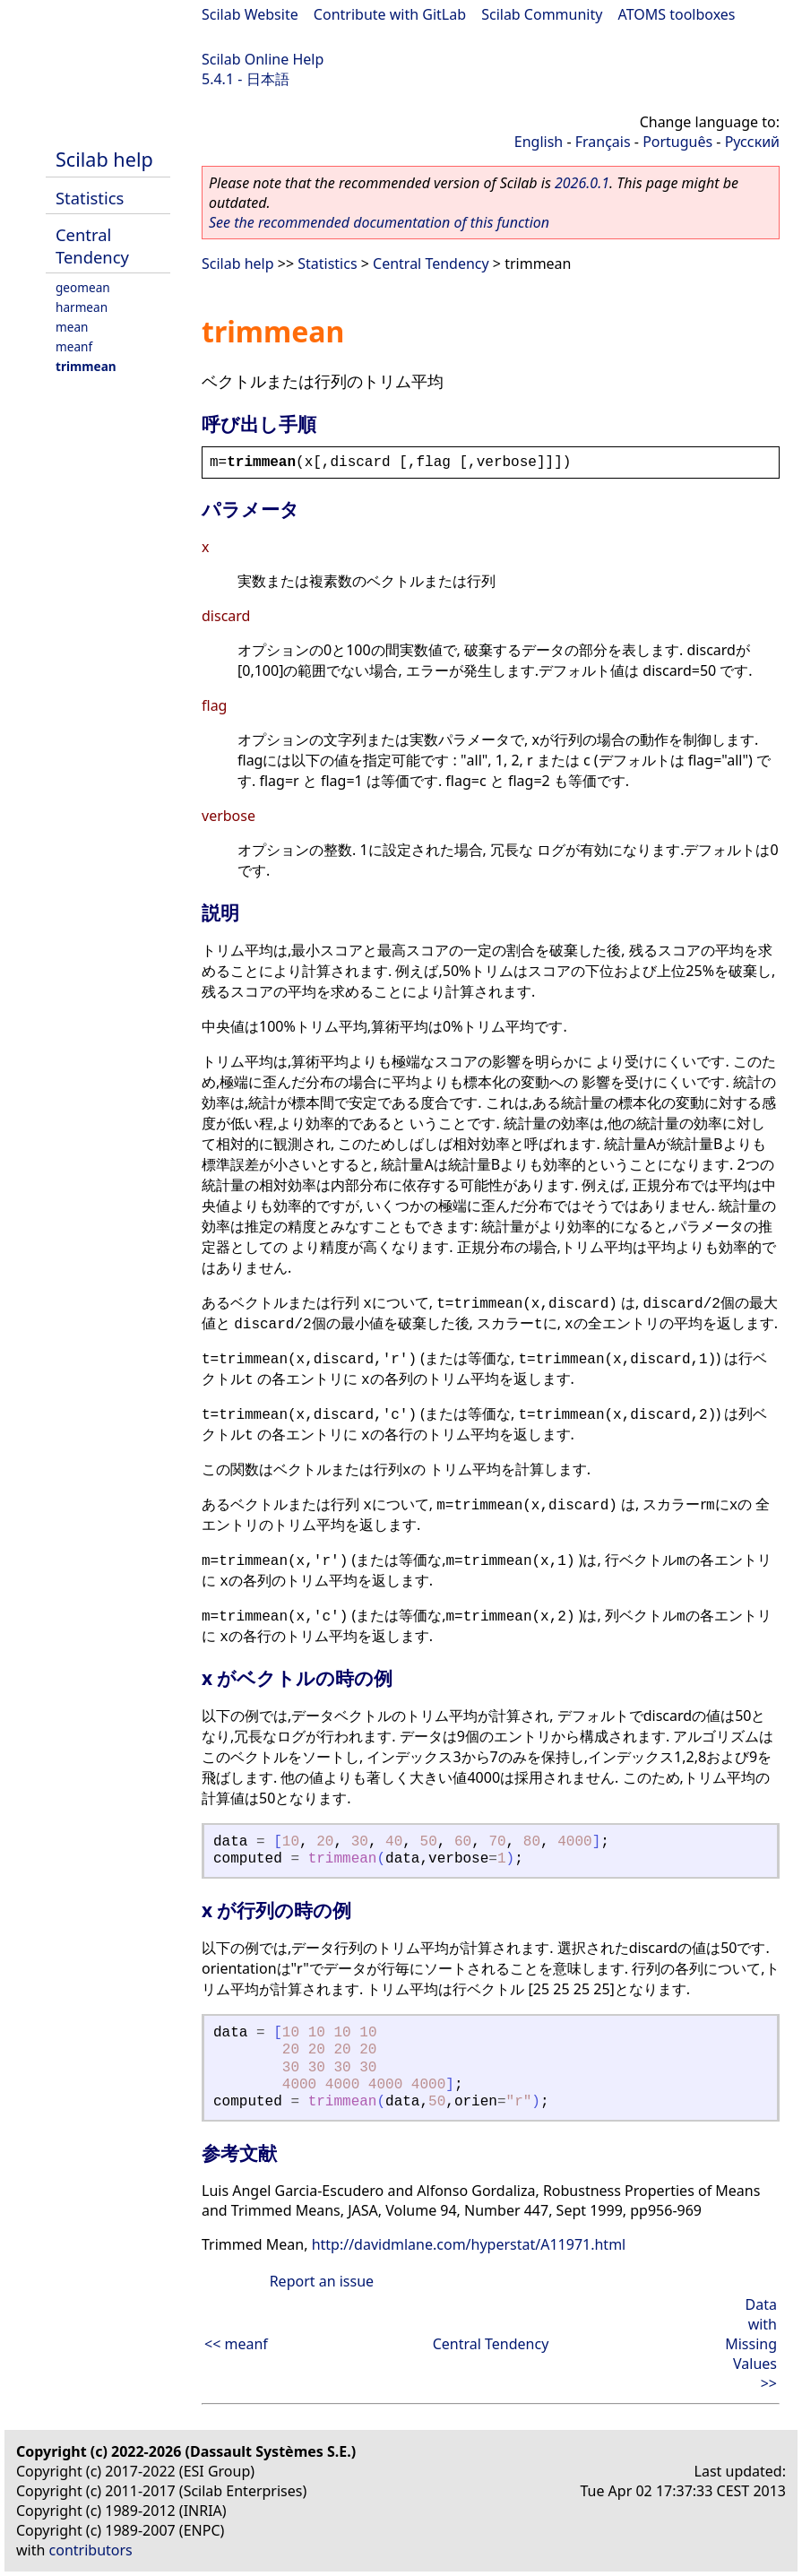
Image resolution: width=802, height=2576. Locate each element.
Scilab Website (250, 14)
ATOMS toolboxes (677, 14)
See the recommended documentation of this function (379, 222)
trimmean (86, 366)
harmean (82, 307)
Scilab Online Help (262, 59)
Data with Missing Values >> (751, 2344)
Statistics (90, 197)
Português (677, 141)
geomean (83, 287)
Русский (752, 141)
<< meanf (236, 2344)
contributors (91, 2550)
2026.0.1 (582, 183)
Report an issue (322, 2281)
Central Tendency (92, 245)
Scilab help (104, 159)
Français (603, 141)
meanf (74, 346)
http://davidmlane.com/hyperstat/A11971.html (469, 2244)
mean (72, 326)
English (538, 141)
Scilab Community (541, 14)
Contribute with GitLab (390, 14)
